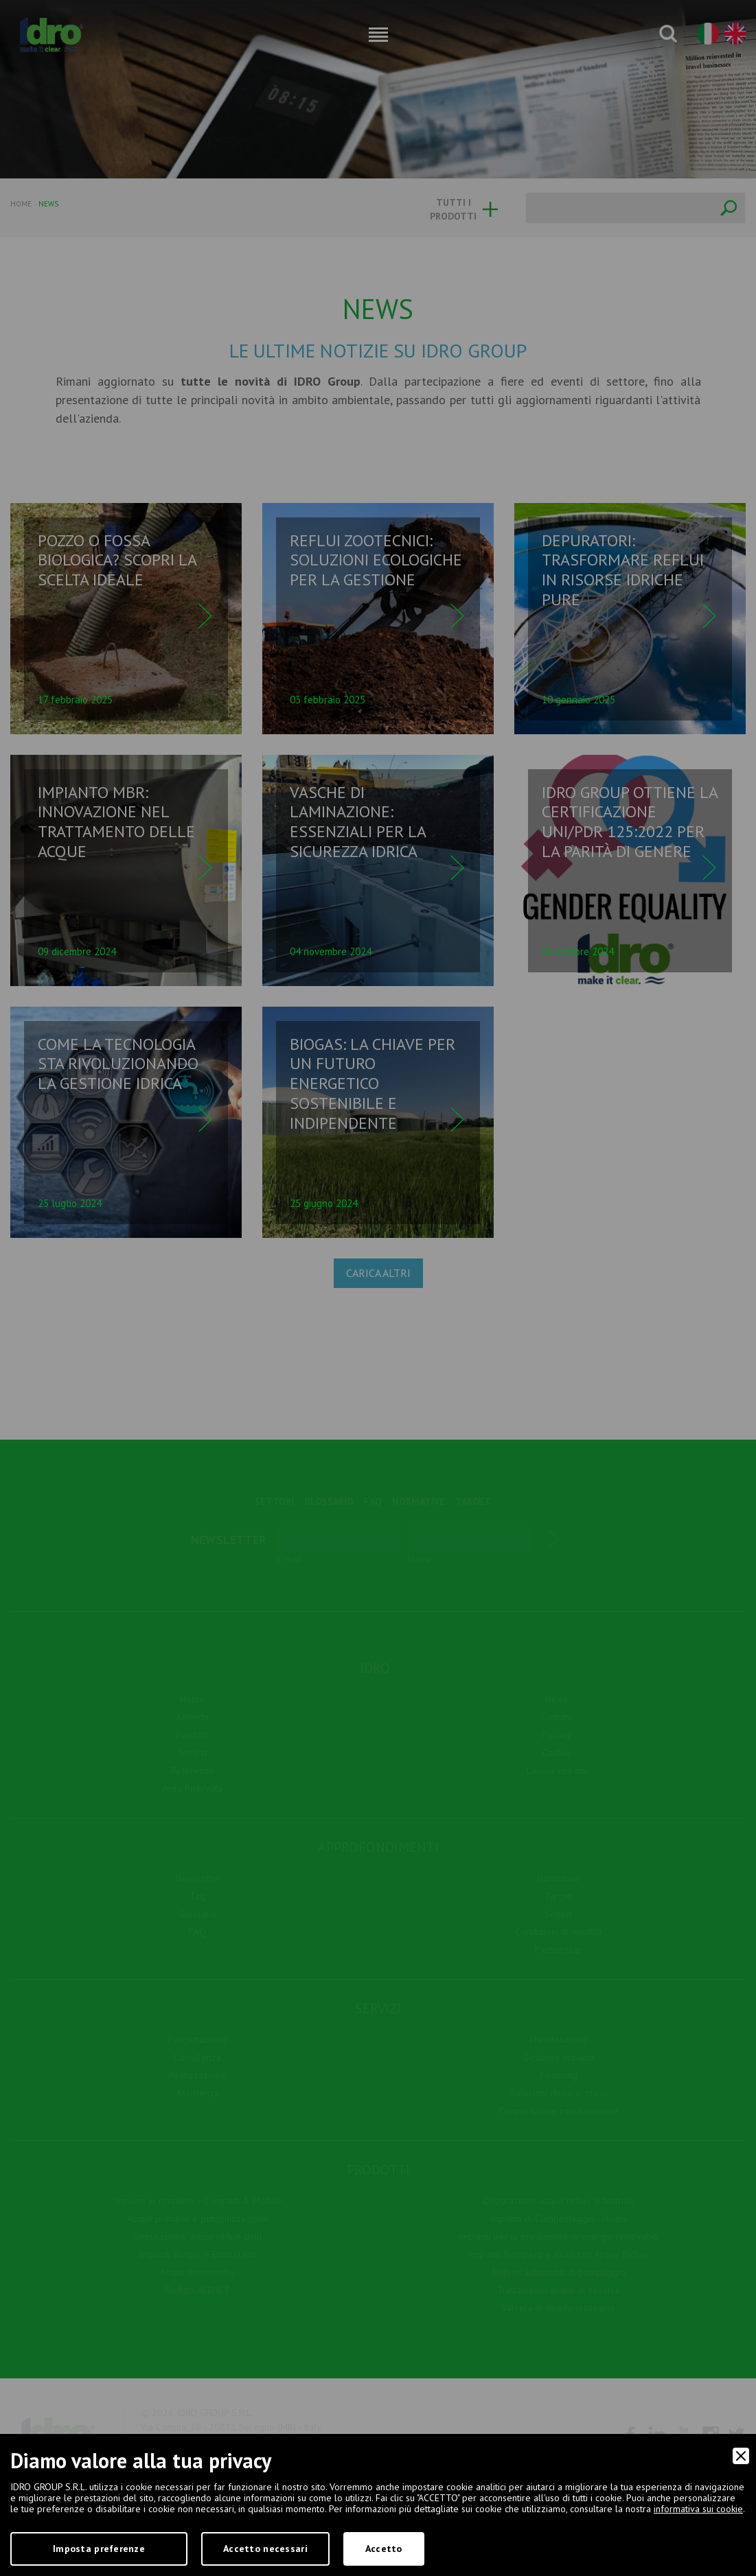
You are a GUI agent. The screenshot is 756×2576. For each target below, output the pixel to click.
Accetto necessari (265, 2548)
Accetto (383, 2548)
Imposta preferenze (99, 2548)
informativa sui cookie (698, 2509)
